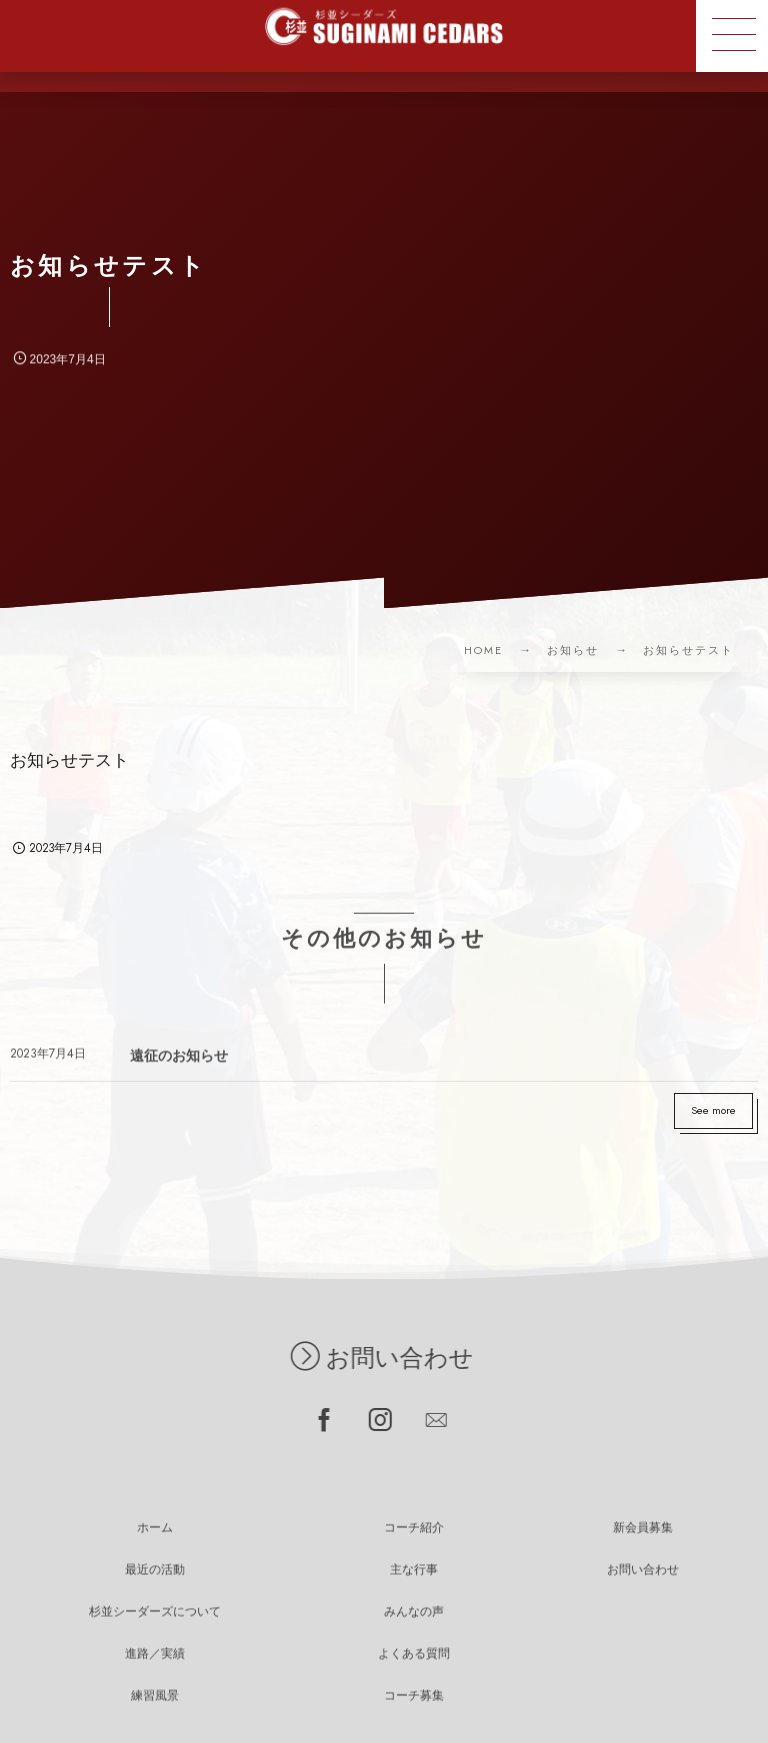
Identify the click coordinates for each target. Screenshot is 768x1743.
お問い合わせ (371, 1357)
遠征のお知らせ (179, 1064)
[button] (732, 36)
